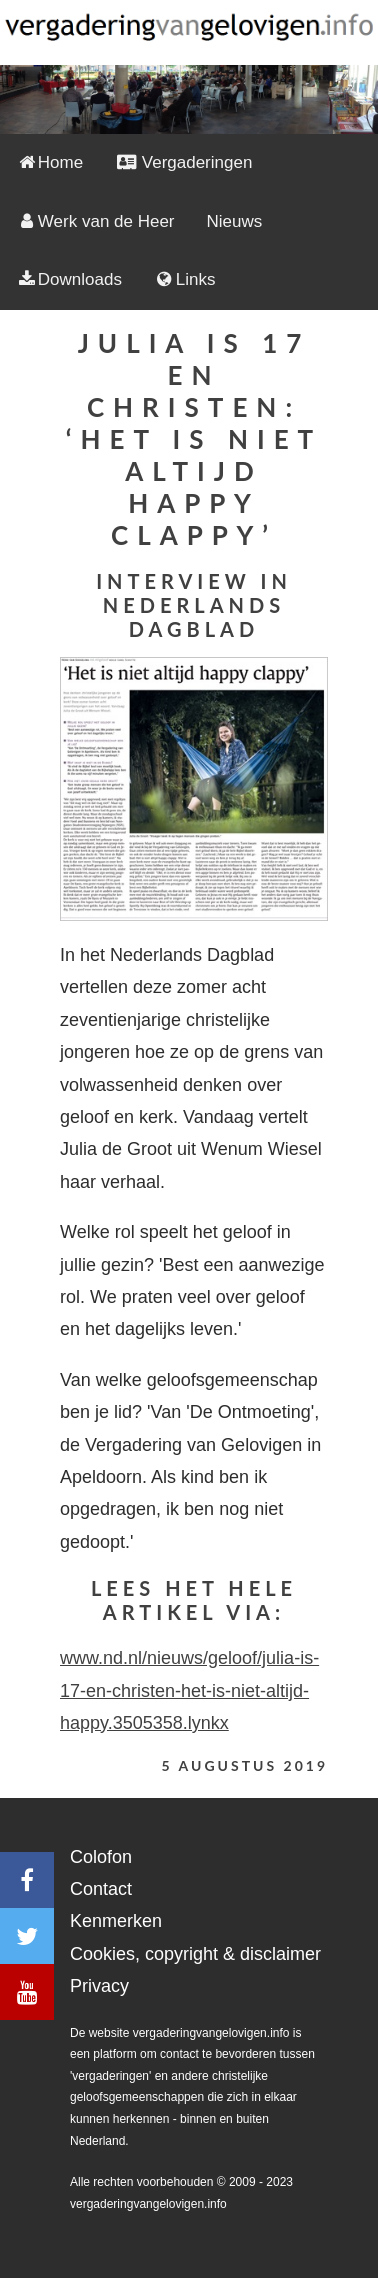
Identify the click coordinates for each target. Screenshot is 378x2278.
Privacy (99, 1986)
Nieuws (235, 221)
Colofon (101, 1857)
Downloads (69, 279)
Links (185, 279)
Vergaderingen (183, 162)
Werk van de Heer (95, 221)
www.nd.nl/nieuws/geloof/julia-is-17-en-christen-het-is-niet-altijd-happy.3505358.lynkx (189, 1690)
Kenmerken (116, 1921)
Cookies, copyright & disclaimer (195, 1954)
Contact (101, 1889)
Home (49, 162)
